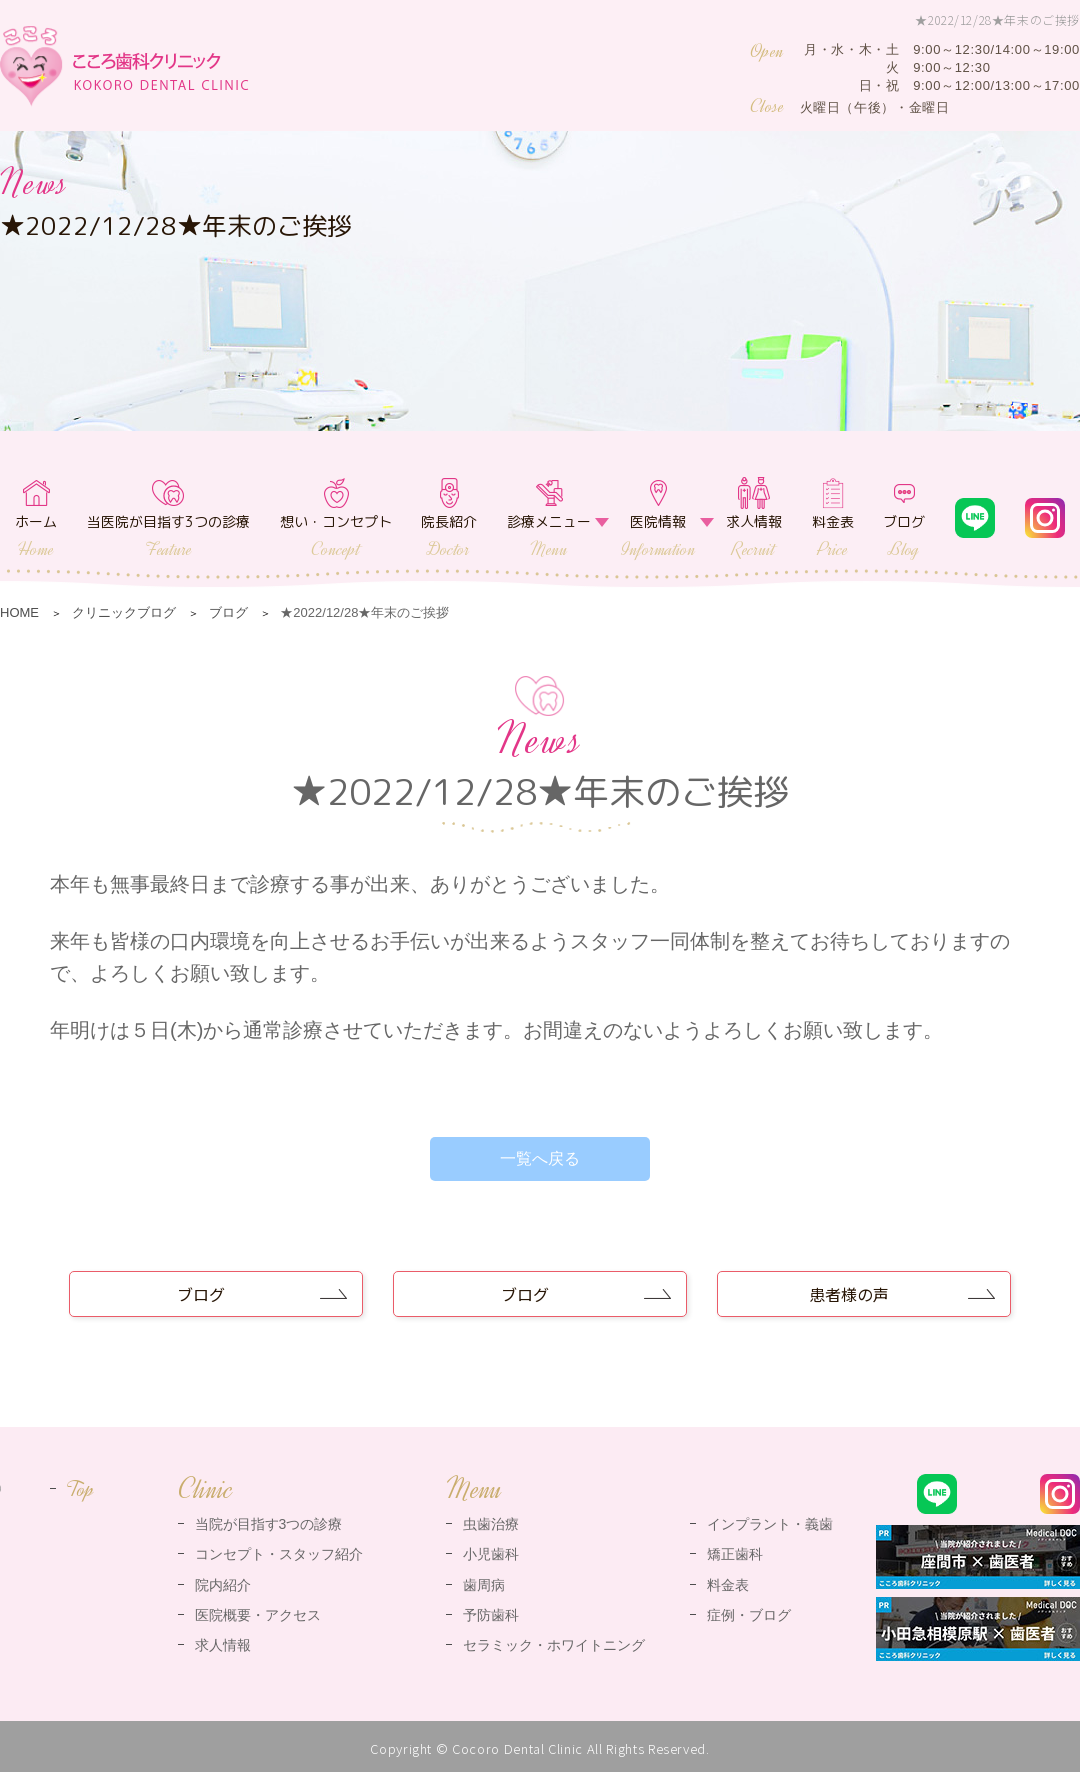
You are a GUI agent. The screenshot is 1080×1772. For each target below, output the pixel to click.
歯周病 (484, 1585)
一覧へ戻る (540, 1158)
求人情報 (754, 536)
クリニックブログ (124, 612)
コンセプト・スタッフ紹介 (279, 1554)
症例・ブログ (749, 1615)
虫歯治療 (491, 1524)
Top (80, 1489)
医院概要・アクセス (258, 1615)
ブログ (904, 536)
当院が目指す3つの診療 (269, 1524)
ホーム (36, 536)
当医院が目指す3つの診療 (168, 536)
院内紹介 (223, 1585)
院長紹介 (449, 536)
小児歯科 (491, 1554)
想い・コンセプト (336, 536)
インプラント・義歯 (770, 1524)
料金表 (833, 536)
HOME (19, 612)
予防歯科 (491, 1615)
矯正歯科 (735, 1554)
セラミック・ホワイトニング (554, 1645)
